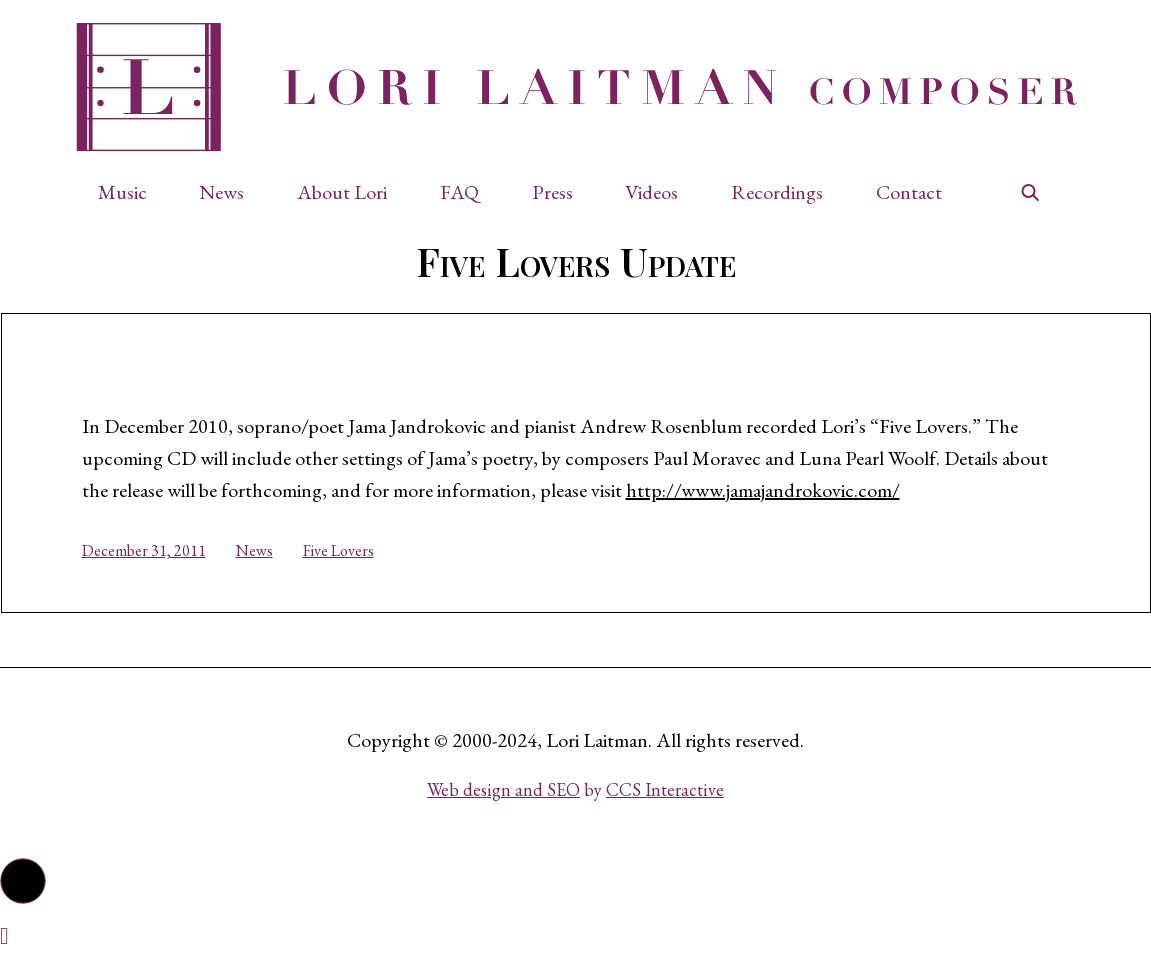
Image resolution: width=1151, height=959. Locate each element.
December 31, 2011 (144, 550)
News (254, 550)
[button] (132, 192)
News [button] (221, 192)
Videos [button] (651, 192)
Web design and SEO (503, 789)
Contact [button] (909, 192)
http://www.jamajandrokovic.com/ (763, 490)
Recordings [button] (777, 192)
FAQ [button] (459, 192)
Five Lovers (338, 550)
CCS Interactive (665, 789)
